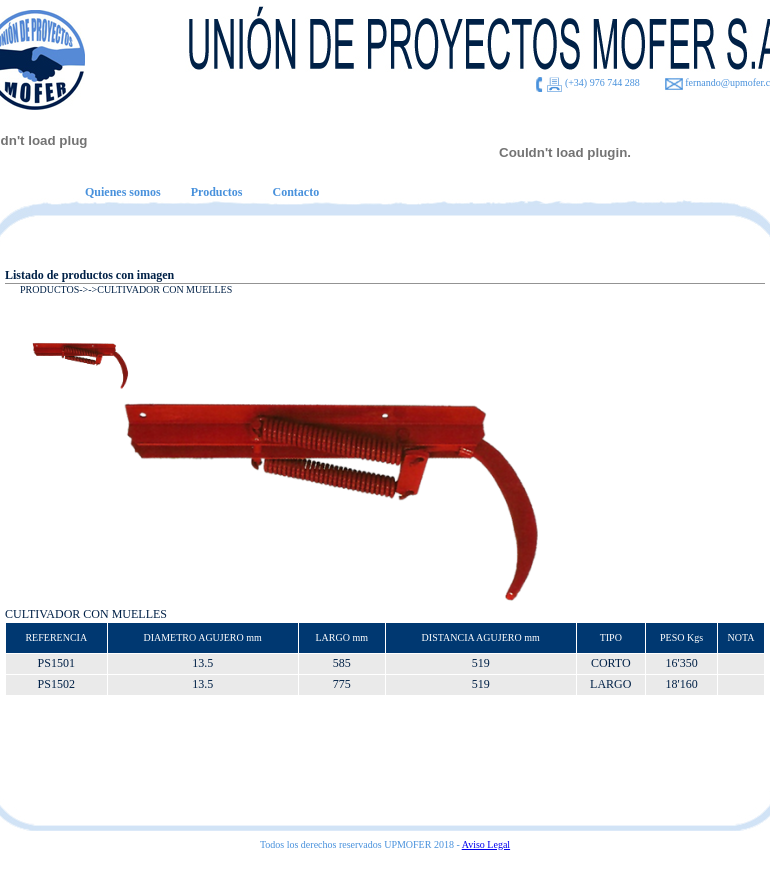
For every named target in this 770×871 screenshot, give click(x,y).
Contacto (295, 192)
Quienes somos (123, 192)
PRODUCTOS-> (54, 289)
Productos (217, 192)
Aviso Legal (486, 844)
